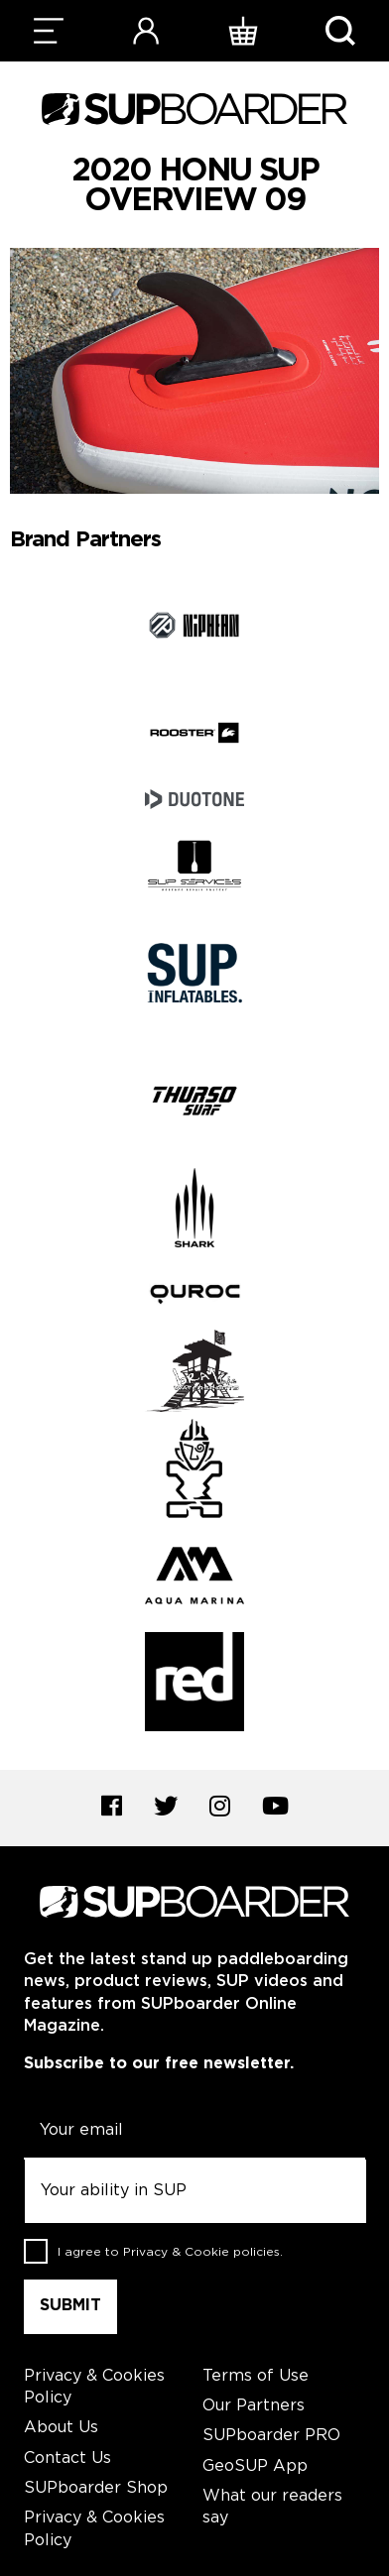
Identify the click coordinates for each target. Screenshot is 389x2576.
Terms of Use (255, 2376)
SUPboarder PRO (271, 2435)
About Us (61, 2427)
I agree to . (170, 2252)
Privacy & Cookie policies (201, 2252)
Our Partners (253, 2406)
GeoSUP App (255, 2466)
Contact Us (67, 2458)
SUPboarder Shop (96, 2488)
